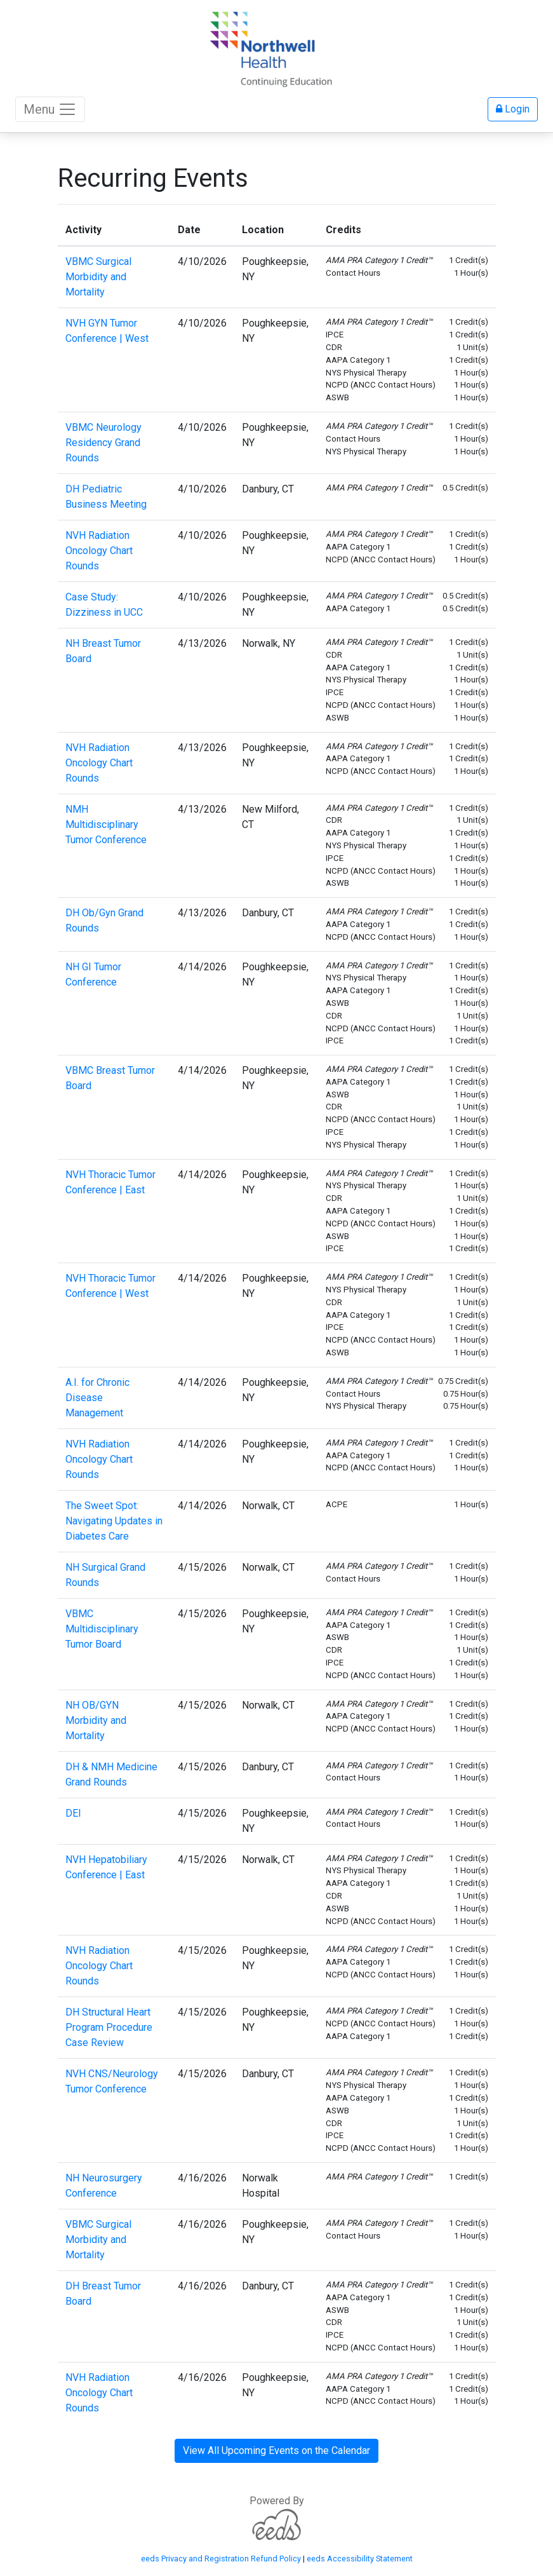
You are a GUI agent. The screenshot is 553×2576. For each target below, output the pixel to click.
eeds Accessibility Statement (360, 2558)
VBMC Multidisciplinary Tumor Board (101, 1629)
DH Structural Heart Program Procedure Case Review (108, 2027)
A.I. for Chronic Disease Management (97, 1397)
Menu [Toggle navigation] (50, 109)
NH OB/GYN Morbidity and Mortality (95, 1720)
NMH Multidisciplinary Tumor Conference (106, 824)
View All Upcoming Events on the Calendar (276, 2450)
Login (513, 109)
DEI (73, 1813)
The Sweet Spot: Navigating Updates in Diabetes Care (114, 1521)
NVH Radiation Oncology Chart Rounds (99, 550)
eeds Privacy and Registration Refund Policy (221, 2558)
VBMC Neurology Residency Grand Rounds (103, 442)
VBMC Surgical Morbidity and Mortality (98, 276)
